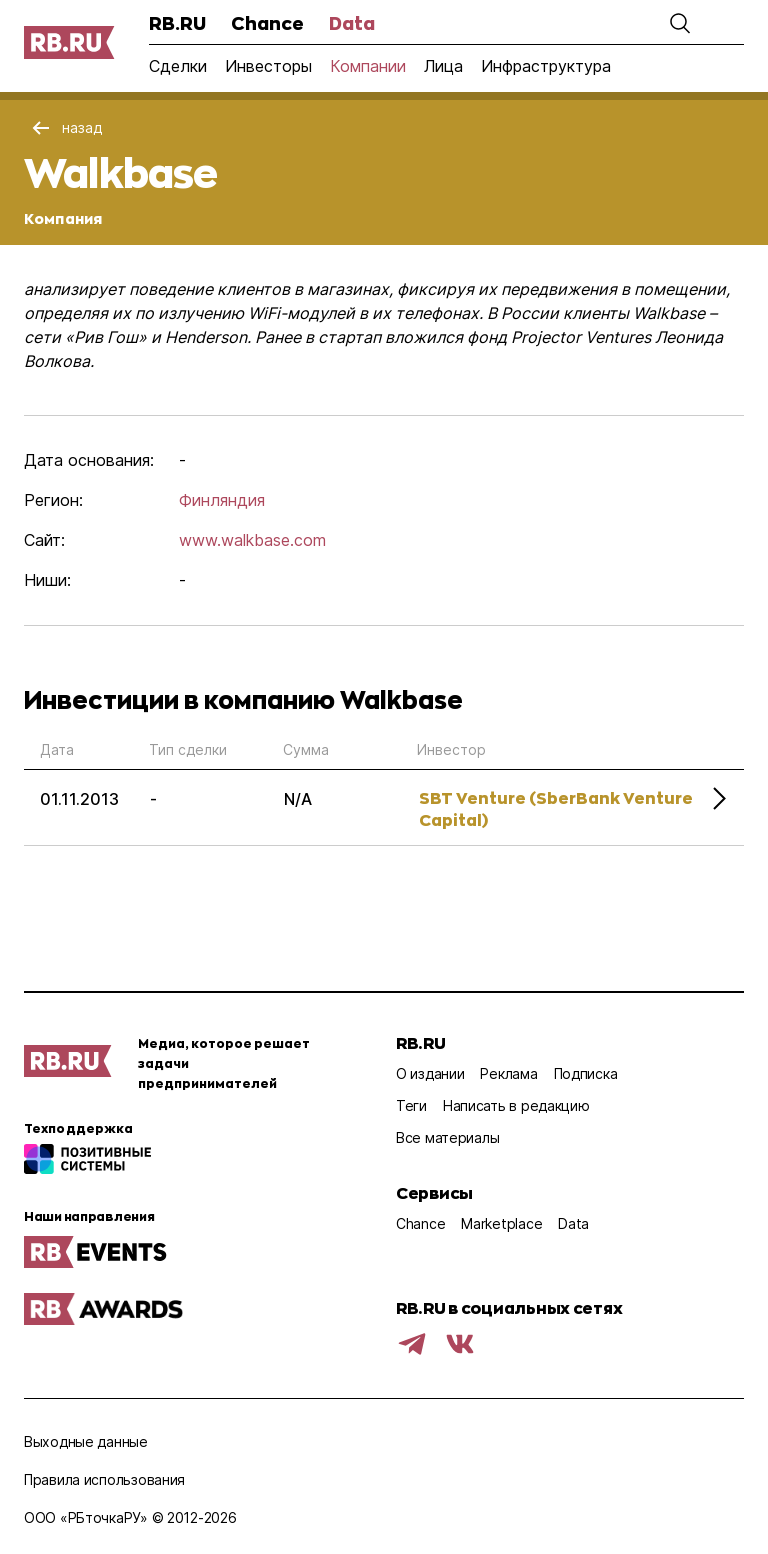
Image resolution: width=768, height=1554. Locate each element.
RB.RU (177, 23)
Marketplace (501, 1223)
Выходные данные (86, 1441)
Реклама (508, 1073)
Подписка (586, 1073)
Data (352, 23)
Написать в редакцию (516, 1105)
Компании (368, 66)
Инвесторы (268, 66)
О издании (430, 1073)
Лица (443, 66)
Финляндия (222, 500)
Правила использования (104, 1479)
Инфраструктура (546, 66)
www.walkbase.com (252, 540)
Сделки (178, 66)
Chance (267, 23)
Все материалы (447, 1137)
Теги (411, 1105)
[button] (680, 23)
